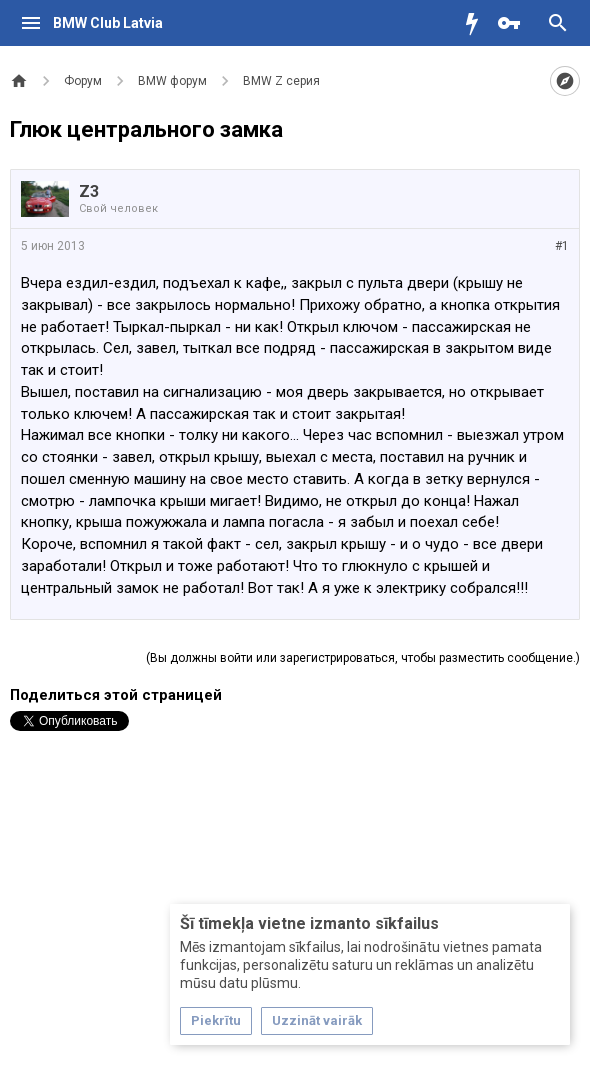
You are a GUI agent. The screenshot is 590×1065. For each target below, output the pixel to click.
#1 (562, 246)
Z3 (89, 191)
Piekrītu (216, 1020)
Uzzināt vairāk (317, 1020)
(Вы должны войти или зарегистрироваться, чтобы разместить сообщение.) (363, 658)
